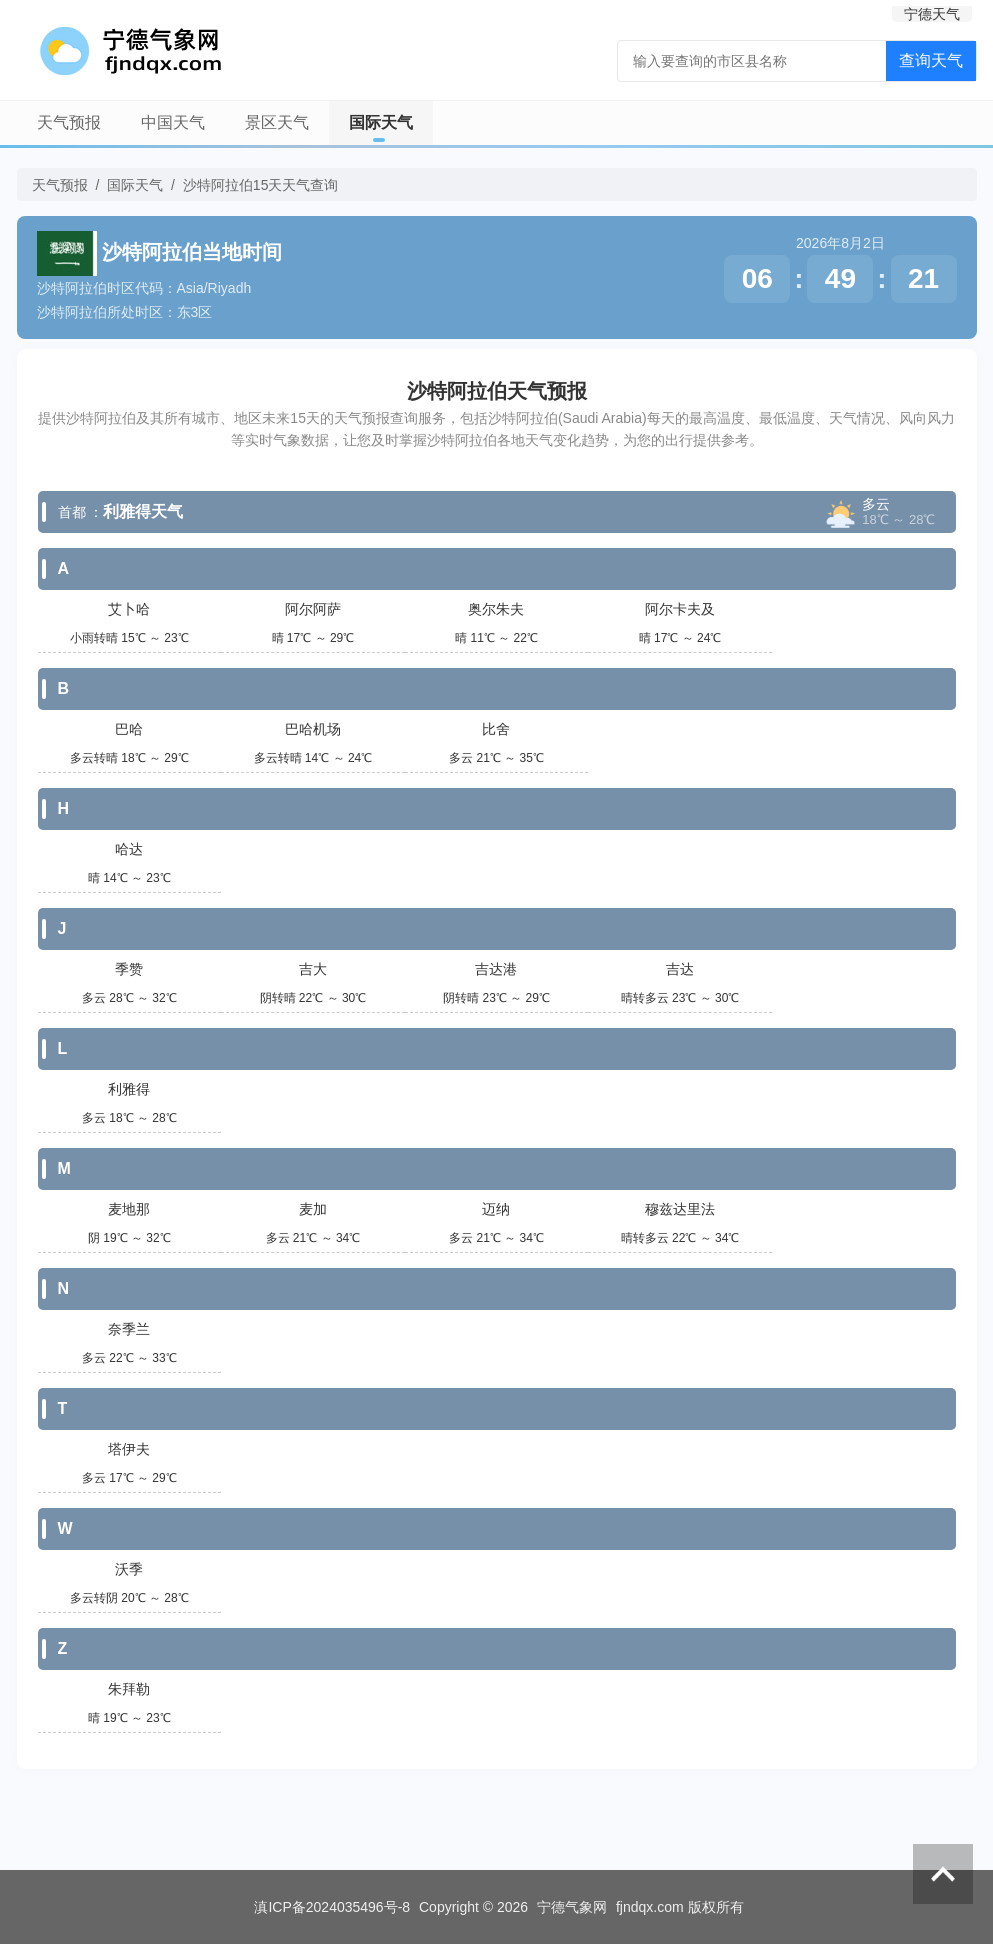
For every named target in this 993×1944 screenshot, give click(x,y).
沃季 (129, 1569)
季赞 (129, 969)
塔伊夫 (129, 1449)
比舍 (496, 729)
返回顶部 (943, 1874)
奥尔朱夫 (496, 609)
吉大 (313, 969)
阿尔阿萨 (313, 609)
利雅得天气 (143, 511)
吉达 (680, 969)
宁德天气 (932, 14)
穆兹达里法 (680, 1209)
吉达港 (496, 969)
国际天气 (381, 122)
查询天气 (931, 60)
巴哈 (129, 729)
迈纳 (496, 1209)
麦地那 (129, 1209)
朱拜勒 (129, 1689)
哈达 (129, 849)
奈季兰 (129, 1329)
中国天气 (173, 122)
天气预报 (69, 122)
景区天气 (277, 122)
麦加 (313, 1209)
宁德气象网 (572, 1907)
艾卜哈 (129, 609)
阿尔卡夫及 (680, 609)
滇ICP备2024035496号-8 (332, 1907)
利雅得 (129, 1089)
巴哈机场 (313, 729)
